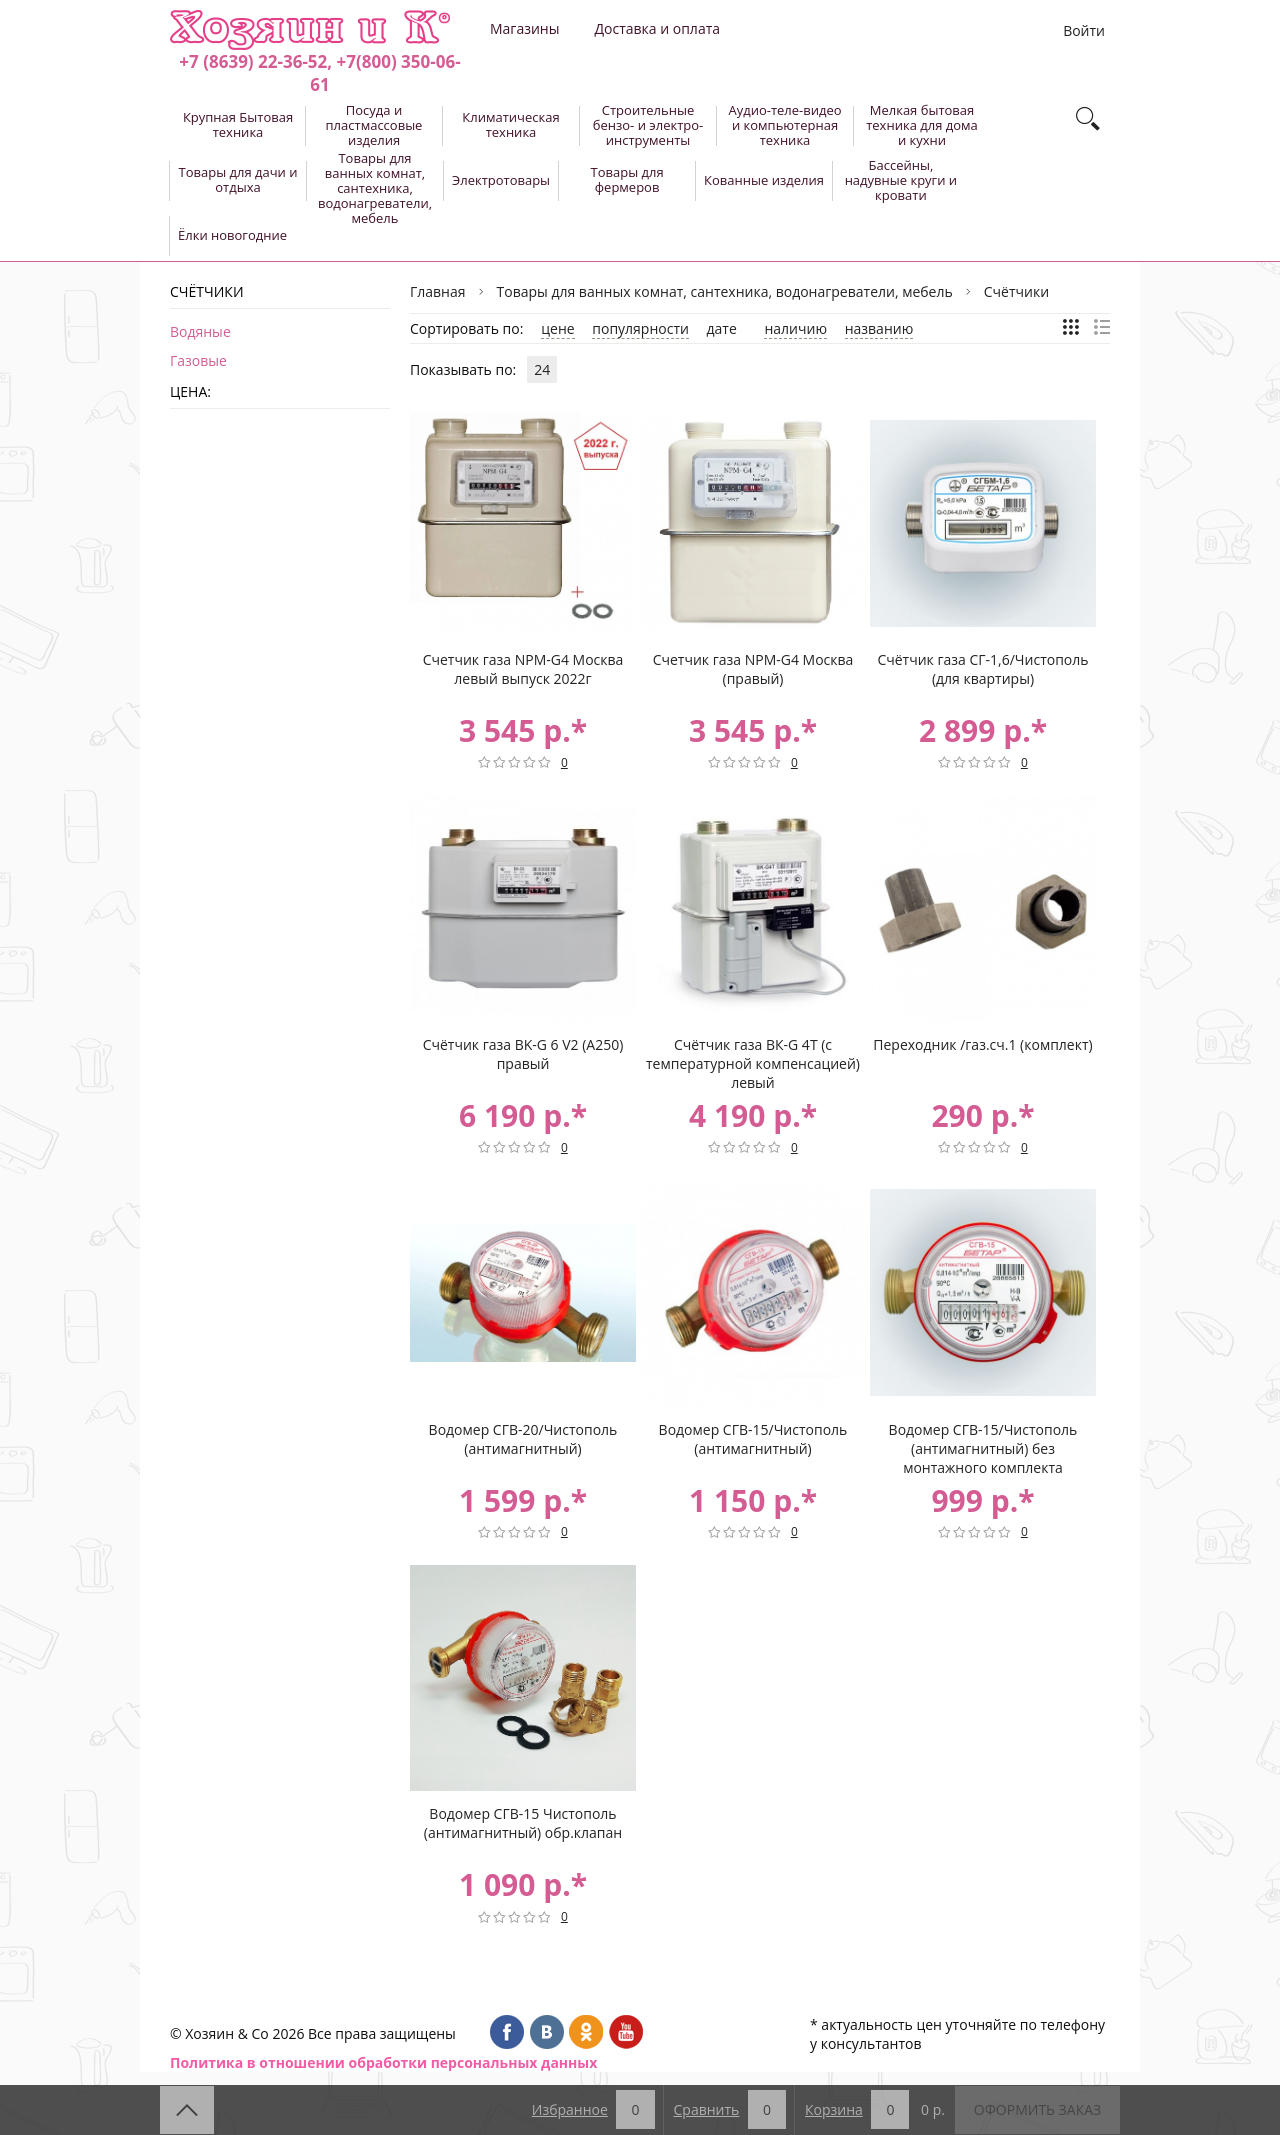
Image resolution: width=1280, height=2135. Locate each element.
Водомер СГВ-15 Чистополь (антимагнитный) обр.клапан (523, 1823)
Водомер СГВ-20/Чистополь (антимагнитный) (523, 1439)
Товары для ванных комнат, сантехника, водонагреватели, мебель (725, 291)
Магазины (524, 28)
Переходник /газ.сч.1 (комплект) (982, 1044)
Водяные (200, 331)
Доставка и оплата (657, 28)
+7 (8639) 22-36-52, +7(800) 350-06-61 (319, 73)
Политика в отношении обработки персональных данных (383, 2062)
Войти (1084, 30)
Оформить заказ (1037, 2109)
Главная (438, 291)
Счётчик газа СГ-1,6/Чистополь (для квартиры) (982, 669)
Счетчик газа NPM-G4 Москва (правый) (753, 669)
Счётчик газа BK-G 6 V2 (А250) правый (523, 1054)
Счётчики (1016, 291)
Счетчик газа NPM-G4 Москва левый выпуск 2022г (523, 669)
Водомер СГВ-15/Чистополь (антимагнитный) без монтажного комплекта (983, 1448)
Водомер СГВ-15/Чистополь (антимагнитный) (753, 1439)
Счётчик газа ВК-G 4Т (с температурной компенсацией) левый (753, 1063)
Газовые (198, 360)
